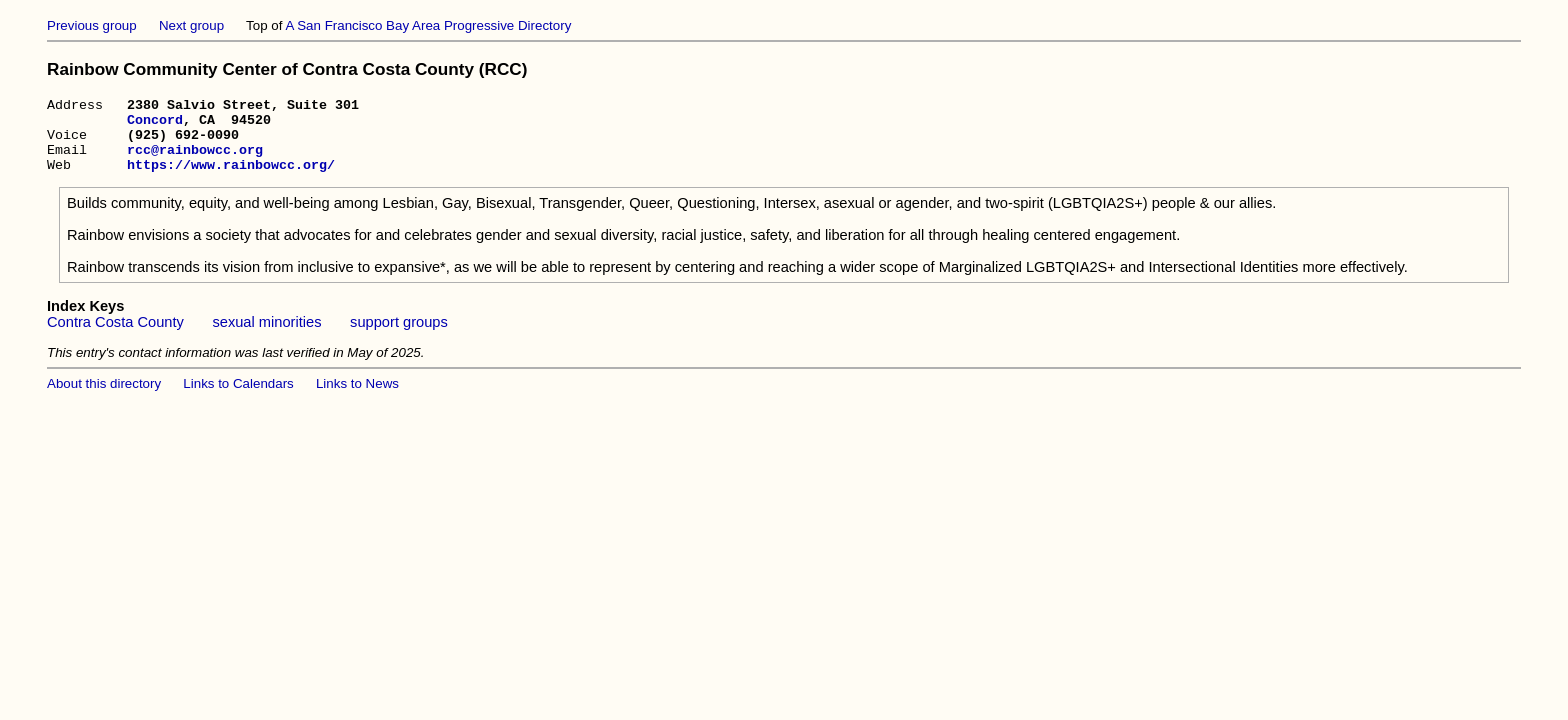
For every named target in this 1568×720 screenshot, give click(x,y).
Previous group (92, 25)
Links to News (357, 398)
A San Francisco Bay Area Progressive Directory (428, 25)
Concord (155, 125)
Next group (191, 25)
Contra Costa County (115, 337)
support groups (399, 337)
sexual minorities (266, 337)
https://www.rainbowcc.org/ (231, 179)
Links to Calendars (238, 398)
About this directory (104, 398)
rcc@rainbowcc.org (195, 161)
